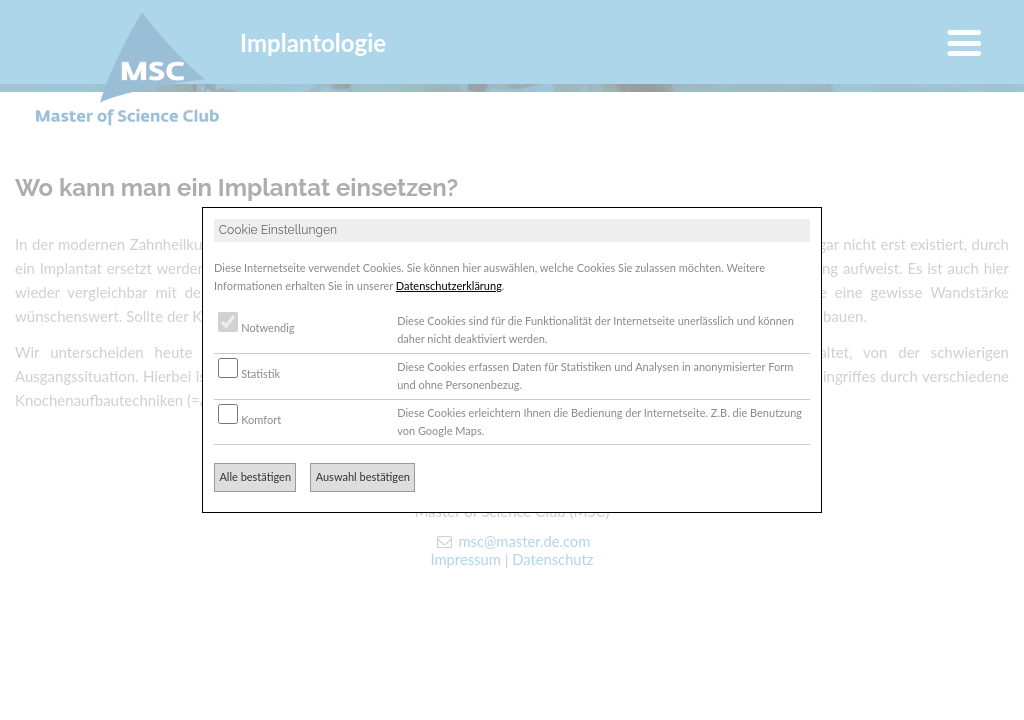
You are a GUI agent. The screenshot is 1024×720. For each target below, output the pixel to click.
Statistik (249, 373)
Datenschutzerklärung (449, 285)
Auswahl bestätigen (363, 476)
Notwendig (256, 327)
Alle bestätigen (255, 476)
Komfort (249, 419)
